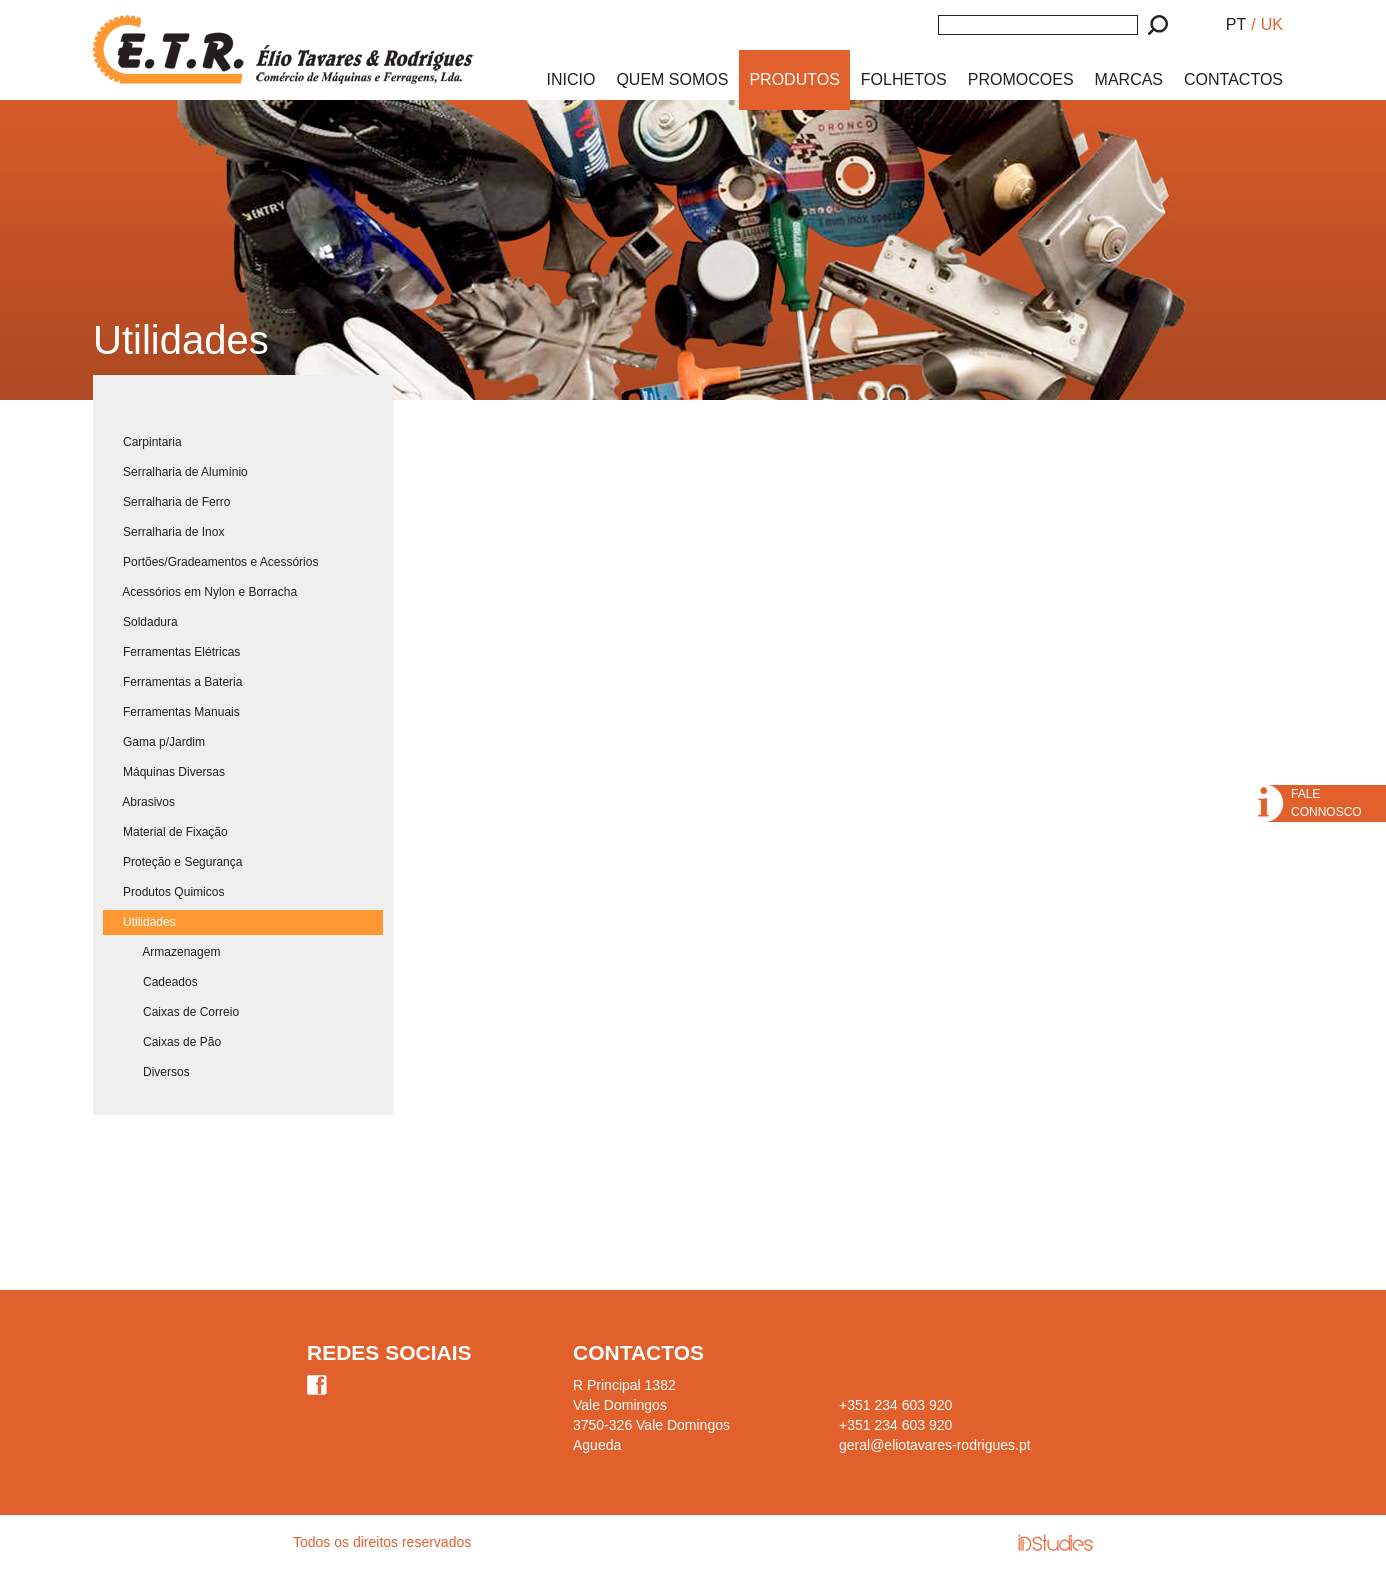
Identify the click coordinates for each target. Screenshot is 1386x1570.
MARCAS (1129, 79)
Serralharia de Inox (163, 532)
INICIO (571, 79)
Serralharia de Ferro (166, 502)
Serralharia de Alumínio (175, 472)
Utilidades (139, 922)
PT (1236, 24)
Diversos (146, 1072)
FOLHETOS (904, 79)
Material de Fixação (165, 832)
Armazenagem (161, 952)
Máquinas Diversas (164, 772)
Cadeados (150, 982)
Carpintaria (142, 442)
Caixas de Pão (162, 1042)
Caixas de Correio (171, 1012)
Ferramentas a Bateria (172, 682)
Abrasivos (139, 802)
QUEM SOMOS (672, 79)
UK (1272, 24)
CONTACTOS (1233, 79)
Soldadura (140, 622)
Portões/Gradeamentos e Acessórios (210, 562)
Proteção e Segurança (172, 862)
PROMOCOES (1021, 79)
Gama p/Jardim (154, 742)
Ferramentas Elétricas (171, 652)
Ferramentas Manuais (171, 712)
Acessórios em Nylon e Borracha (200, 592)
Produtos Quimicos (163, 892)
